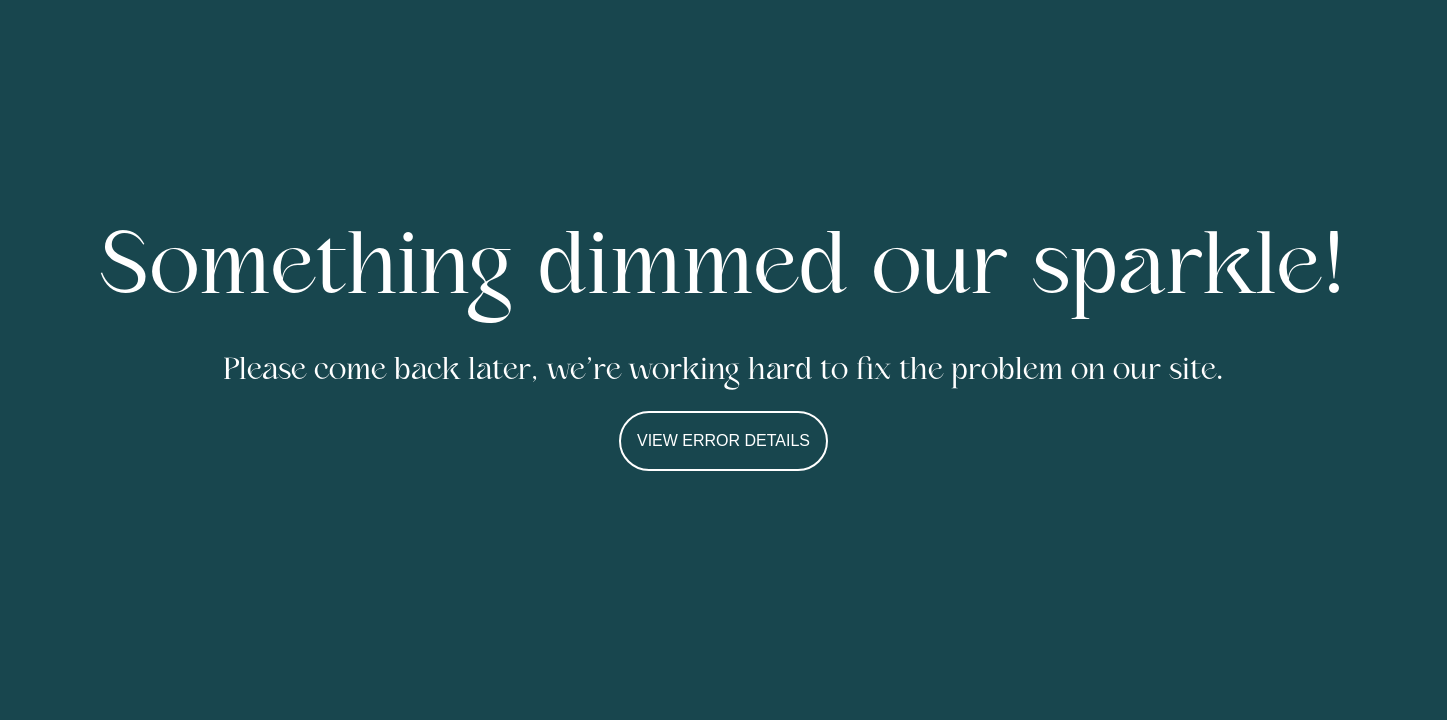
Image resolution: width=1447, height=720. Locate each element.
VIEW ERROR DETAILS (723, 440)
